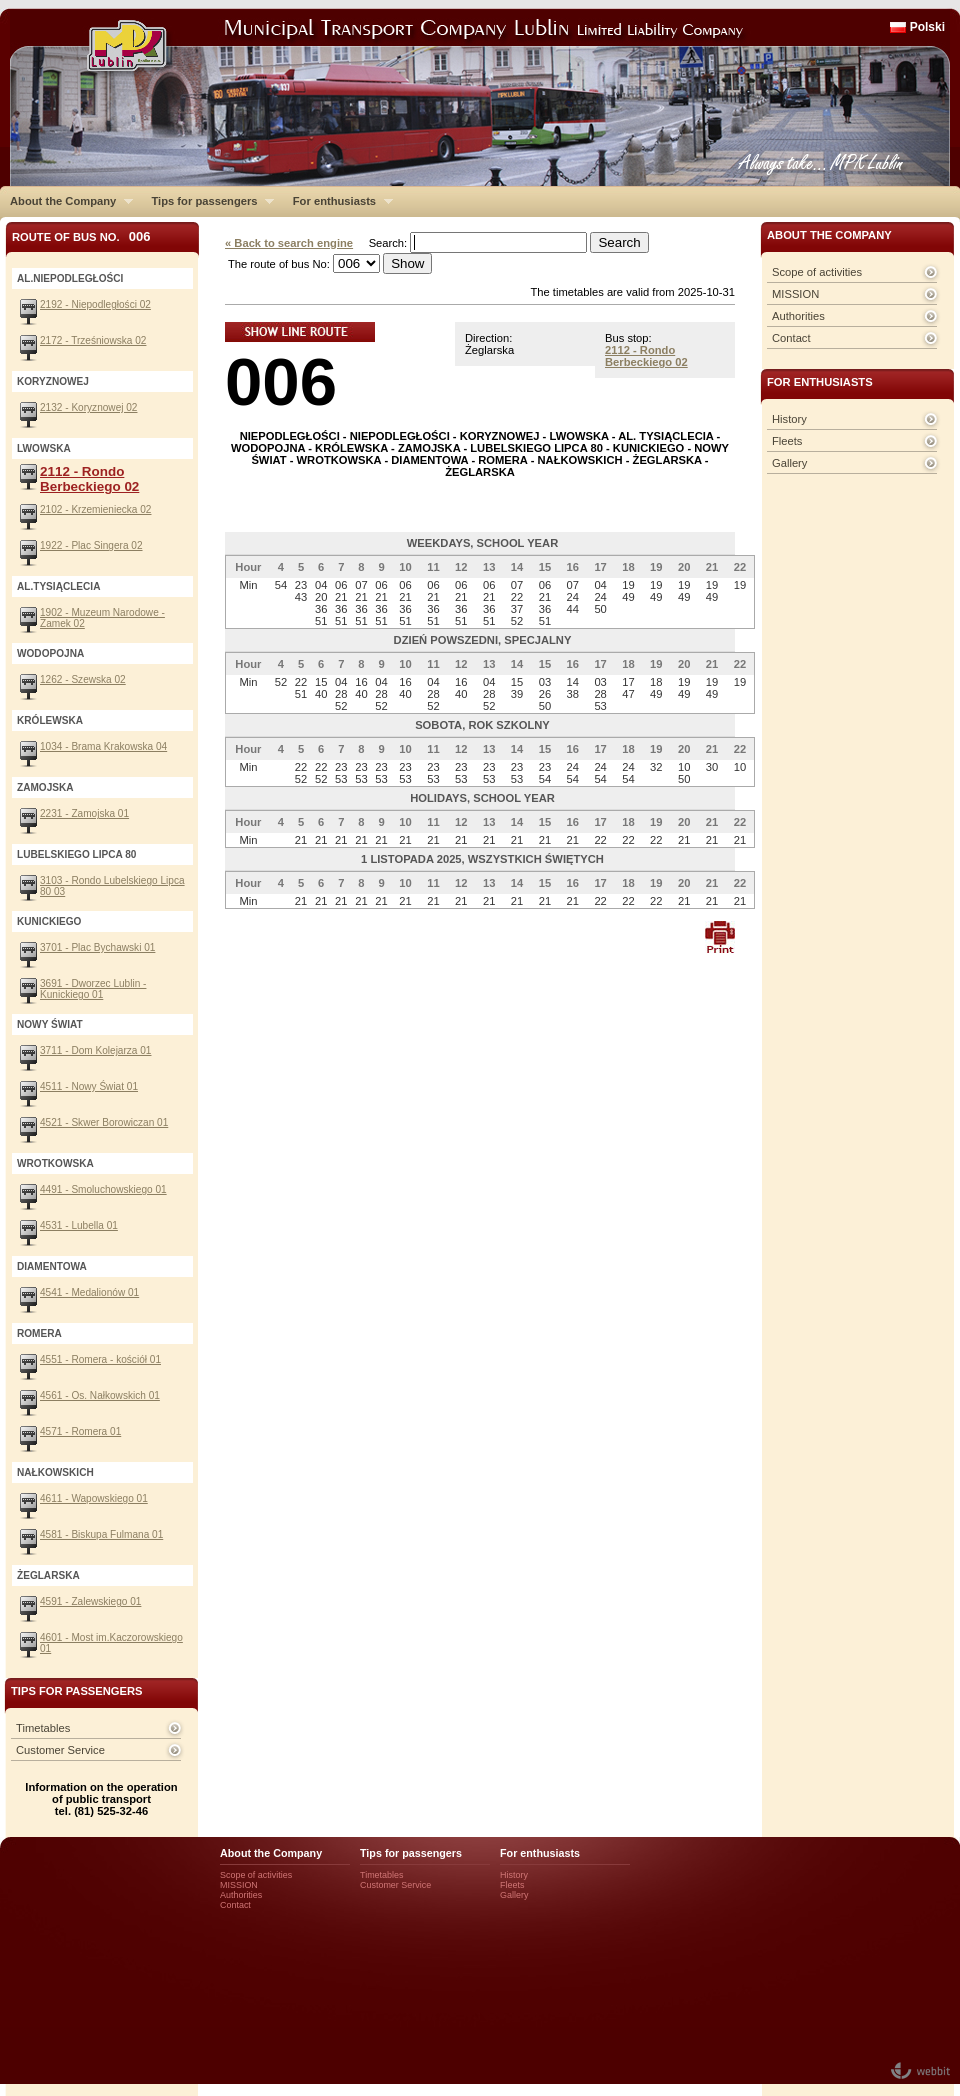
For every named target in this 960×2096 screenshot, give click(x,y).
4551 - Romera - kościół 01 (100, 1359)
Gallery (789, 463)
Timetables (43, 1728)
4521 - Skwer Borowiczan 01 (104, 1122)
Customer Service (60, 1750)
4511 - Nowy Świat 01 (89, 1086)
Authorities (798, 316)
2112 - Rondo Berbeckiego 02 (646, 356)
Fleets (787, 441)
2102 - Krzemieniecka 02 (95, 509)
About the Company (66, 201)
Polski (927, 27)
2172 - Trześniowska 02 (93, 340)
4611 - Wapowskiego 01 (94, 1498)
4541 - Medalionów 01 (89, 1292)
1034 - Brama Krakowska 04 (103, 746)
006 (281, 381)
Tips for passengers (207, 201)
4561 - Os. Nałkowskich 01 (100, 1395)
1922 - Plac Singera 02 (91, 545)
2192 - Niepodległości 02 (95, 304)
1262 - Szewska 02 (83, 679)
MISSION (795, 294)
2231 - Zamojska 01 (84, 813)
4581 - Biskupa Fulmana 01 (101, 1534)
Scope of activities (817, 272)
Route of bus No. (81, 236)
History (789, 419)
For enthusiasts (338, 201)
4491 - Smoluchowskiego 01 (103, 1189)
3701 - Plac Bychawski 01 (97, 947)
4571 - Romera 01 (80, 1431)
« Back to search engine (289, 243)
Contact (791, 338)
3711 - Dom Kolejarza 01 (95, 1050)
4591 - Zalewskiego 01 (90, 1601)
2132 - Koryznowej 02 (88, 407)
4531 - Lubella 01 (79, 1225)
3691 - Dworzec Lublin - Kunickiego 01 (93, 989)
